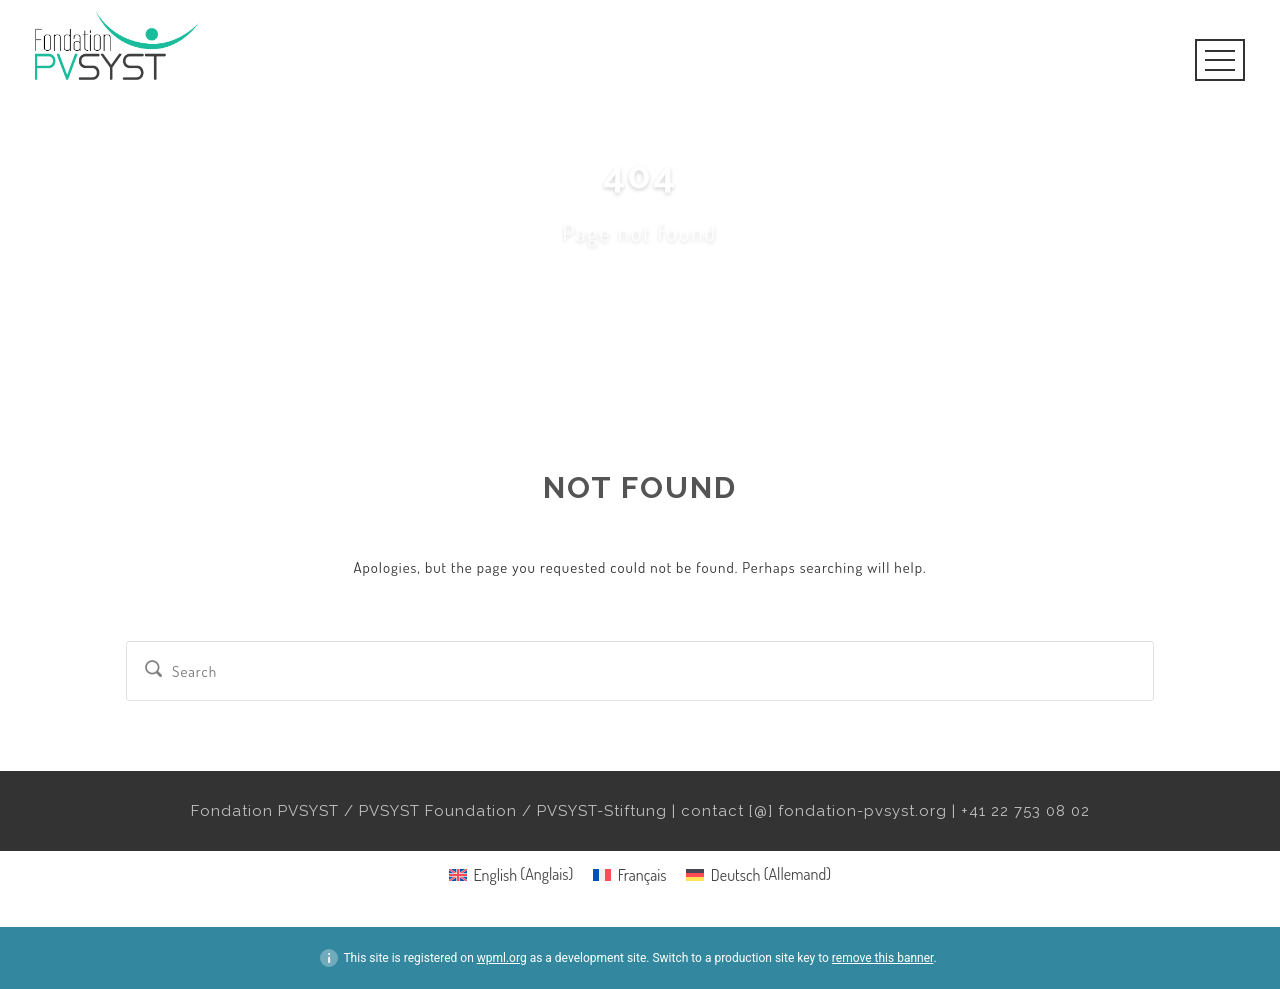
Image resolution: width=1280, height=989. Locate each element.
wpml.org (502, 958)
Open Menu (1220, 60)
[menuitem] (511, 873)
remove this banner (883, 958)
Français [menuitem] (642, 875)
